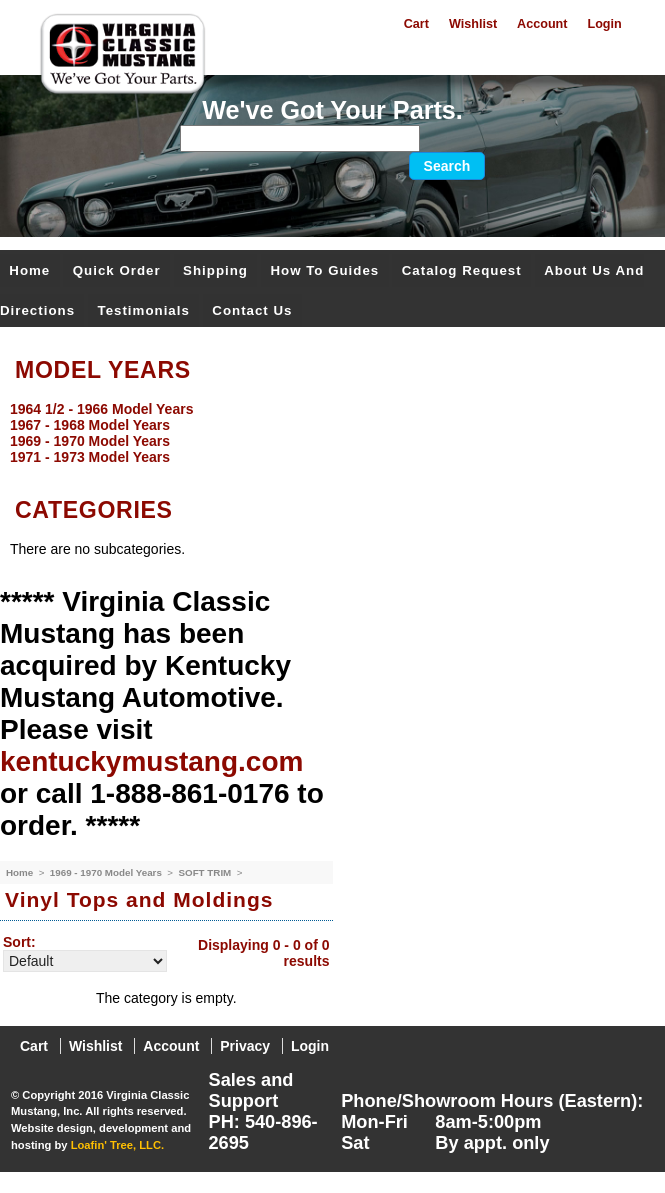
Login (604, 24)
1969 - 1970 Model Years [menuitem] (90, 441)
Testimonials (144, 310)
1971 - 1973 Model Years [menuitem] (90, 457)
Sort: (19, 942)
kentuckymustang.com (151, 761)
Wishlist (473, 24)
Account (542, 24)
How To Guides (324, 270)
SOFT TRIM (206, 872)
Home (29, 270)
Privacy (245, 1046)
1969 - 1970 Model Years (107, 872)
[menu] (327, 433)
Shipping (215, 270)
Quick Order (117, 270)
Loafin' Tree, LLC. (117, 1145)
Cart (416, 24)
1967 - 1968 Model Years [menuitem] (90, 425)
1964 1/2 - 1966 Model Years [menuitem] (101, 409)
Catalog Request (462, 270)
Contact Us (252, 310)
